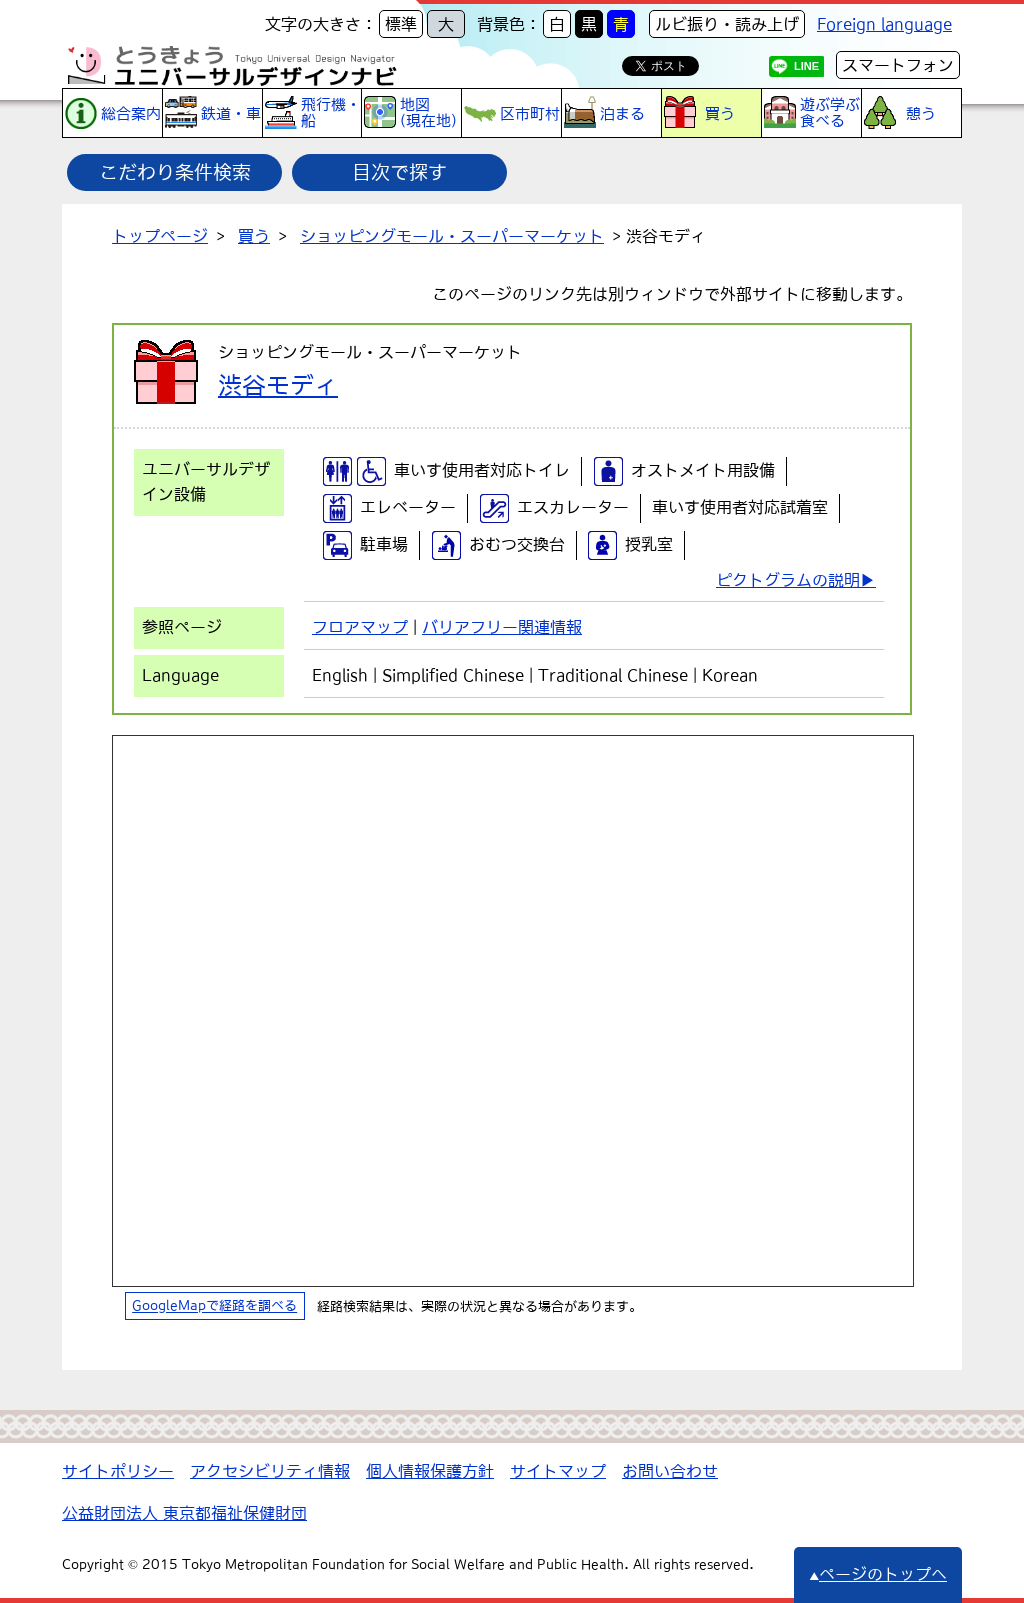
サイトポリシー (118, 1471)
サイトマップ (558, 1471)
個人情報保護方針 (430, 1471)
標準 (401, 24)
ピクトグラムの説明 (788, 580)
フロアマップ (360, 627)
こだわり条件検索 (175, 172)
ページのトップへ (878, 1574)
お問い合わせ (670, 1471)
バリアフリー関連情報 (502, 627)
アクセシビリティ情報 (270, 1471)
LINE (806, 66)
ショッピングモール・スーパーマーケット (452, 236)
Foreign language (884, 24)
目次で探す (399, 172)
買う (254, 236)
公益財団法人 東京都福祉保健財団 (184, 1513)
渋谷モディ (278, 385)
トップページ (160, 236)
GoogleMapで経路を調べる (214, 1306)
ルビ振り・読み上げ (727, 24)
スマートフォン (898, 65)
